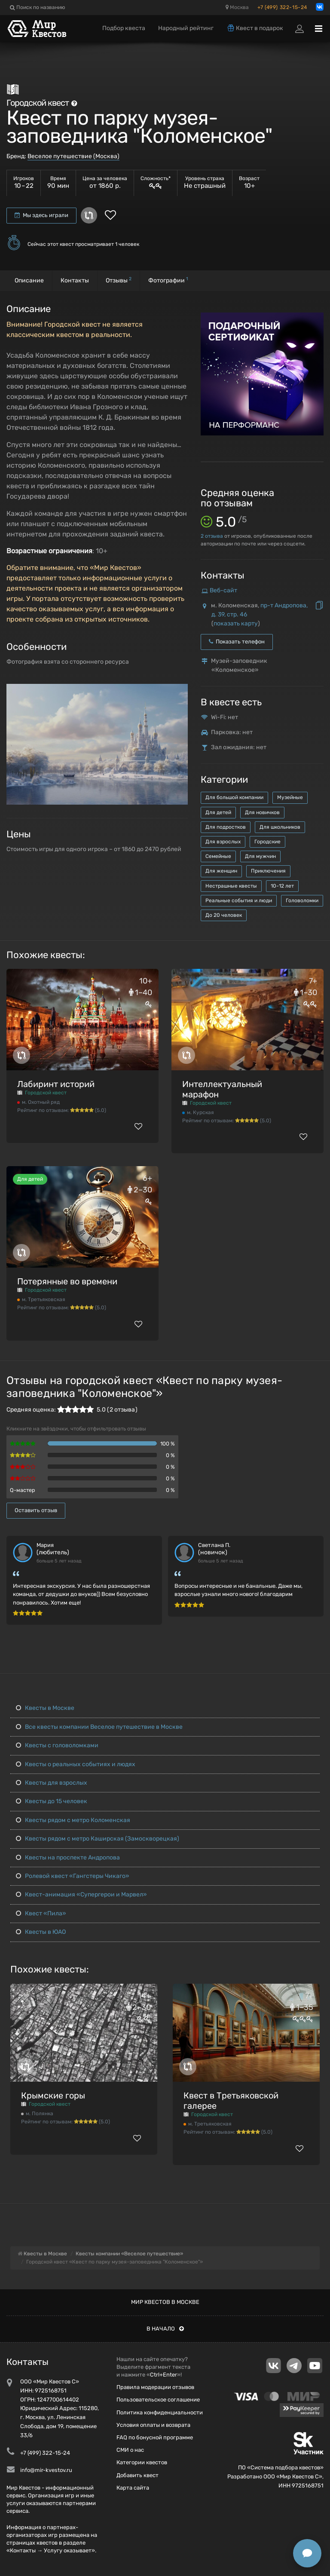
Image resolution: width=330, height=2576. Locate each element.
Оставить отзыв (36, 1510)
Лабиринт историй (56, 1084)
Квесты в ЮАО (41, 1932)
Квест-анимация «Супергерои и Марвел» (81, 1894)
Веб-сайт (223, 590)
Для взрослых (223, 842)
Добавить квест (137, 2475)
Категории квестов (141, 2462)
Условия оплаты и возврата (153, 2425)
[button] (180, 691)
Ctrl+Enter (163, 2374)
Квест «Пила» (41, 1913)
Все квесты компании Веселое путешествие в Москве (99, 1727)
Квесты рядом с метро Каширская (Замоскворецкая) (97, 1838)
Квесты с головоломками (57, 1745)
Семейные (218, 856)
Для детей (218, 812)
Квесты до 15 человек (51, 1801)
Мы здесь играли (41, 215)
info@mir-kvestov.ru (46, 2470)
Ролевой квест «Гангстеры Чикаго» (72, 1876)
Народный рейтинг (186, 28)
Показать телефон (237, 641)
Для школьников (280, 827)
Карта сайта (132, 2487)
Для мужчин (260, 856)
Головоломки (302, 900)
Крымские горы (53, 2095)
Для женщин (221, 871)
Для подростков (225, 827)
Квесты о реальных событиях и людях (75, 1764)
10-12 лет (282, 886)
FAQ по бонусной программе (154, 2437)
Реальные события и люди (238, 900)
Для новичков (262, 812)
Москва (237, 7)
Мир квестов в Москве (165, 2302)
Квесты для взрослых (51, 1782)
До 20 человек (223, 915)
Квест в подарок (254, 28)
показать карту (236, 623)
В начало (165, 2328)
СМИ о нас (130, 2450)
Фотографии (168, 280)
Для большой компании (234, 797)
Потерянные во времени (67, 1281)
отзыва (212, 536)
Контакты (75, 280)
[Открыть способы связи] (307, 2553)
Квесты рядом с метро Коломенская (73, 1820)
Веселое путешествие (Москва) (73, 156)
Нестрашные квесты (231, 886)
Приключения (268, 871)
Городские (267, 842)
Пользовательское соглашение (158, 2399)
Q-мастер (22, 1490)
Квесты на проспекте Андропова (68, 1857)
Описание (29, 280)
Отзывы (118, 280)
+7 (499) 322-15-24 (282, 7)
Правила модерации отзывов (155, 2387)
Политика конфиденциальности (159, 2412)
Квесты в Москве (45, 1708)
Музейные (290, 797)
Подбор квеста (123, 28)
